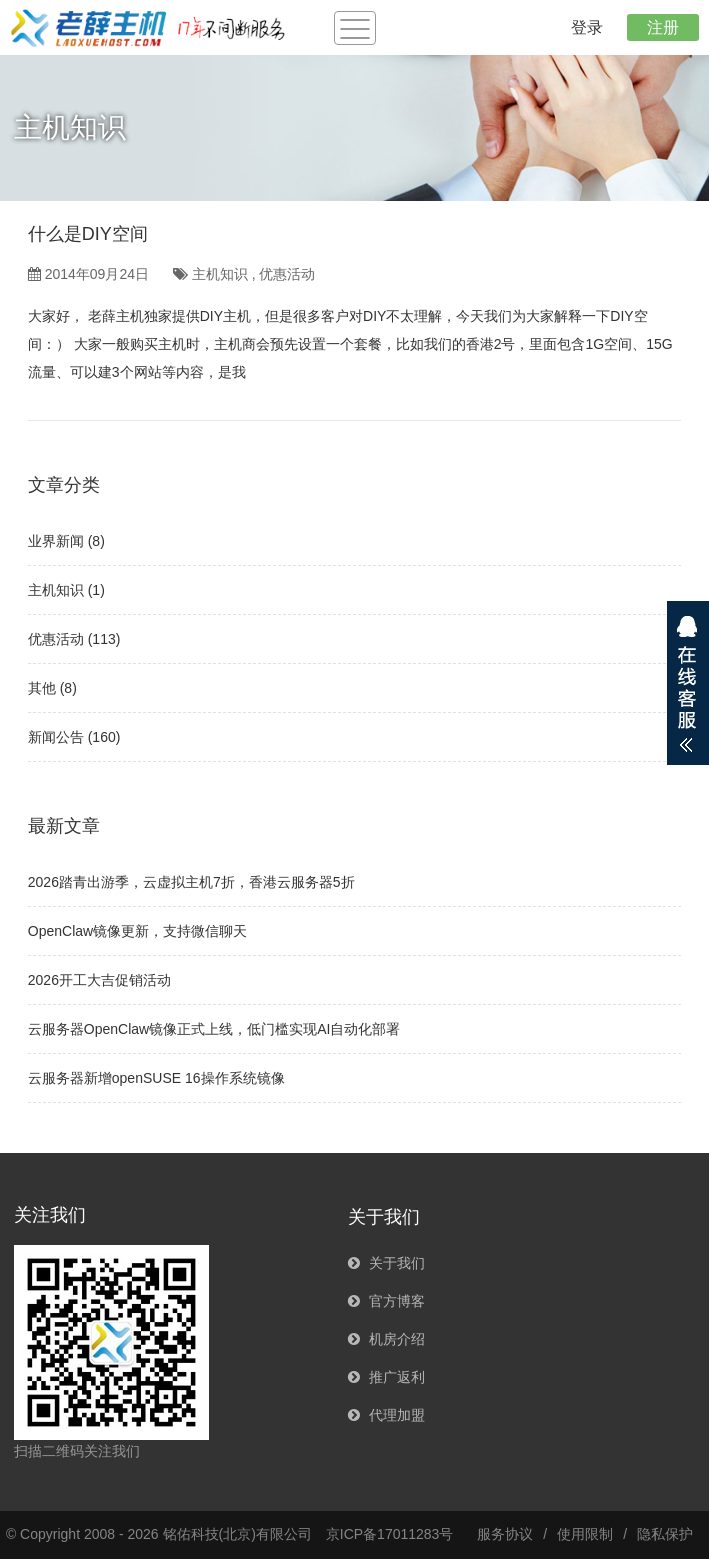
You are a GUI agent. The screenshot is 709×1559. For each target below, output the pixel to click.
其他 (42, 688)
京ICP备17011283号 (390, 1534)
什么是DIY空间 (88, 234)
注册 (663, 27)
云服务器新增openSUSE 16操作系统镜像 (156, 1078)
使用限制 (585, 1534)
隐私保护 (665, 1534)
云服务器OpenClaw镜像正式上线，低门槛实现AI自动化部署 (214, 1029)
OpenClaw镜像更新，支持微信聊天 (137, 931)
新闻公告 (56, 737)
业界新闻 (56, 541)
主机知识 (220, 274)
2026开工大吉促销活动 (99, 980)
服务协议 (505, 1534)
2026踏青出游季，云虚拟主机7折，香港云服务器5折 (191, 882)
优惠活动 (287, 274)
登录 (587, 27)
